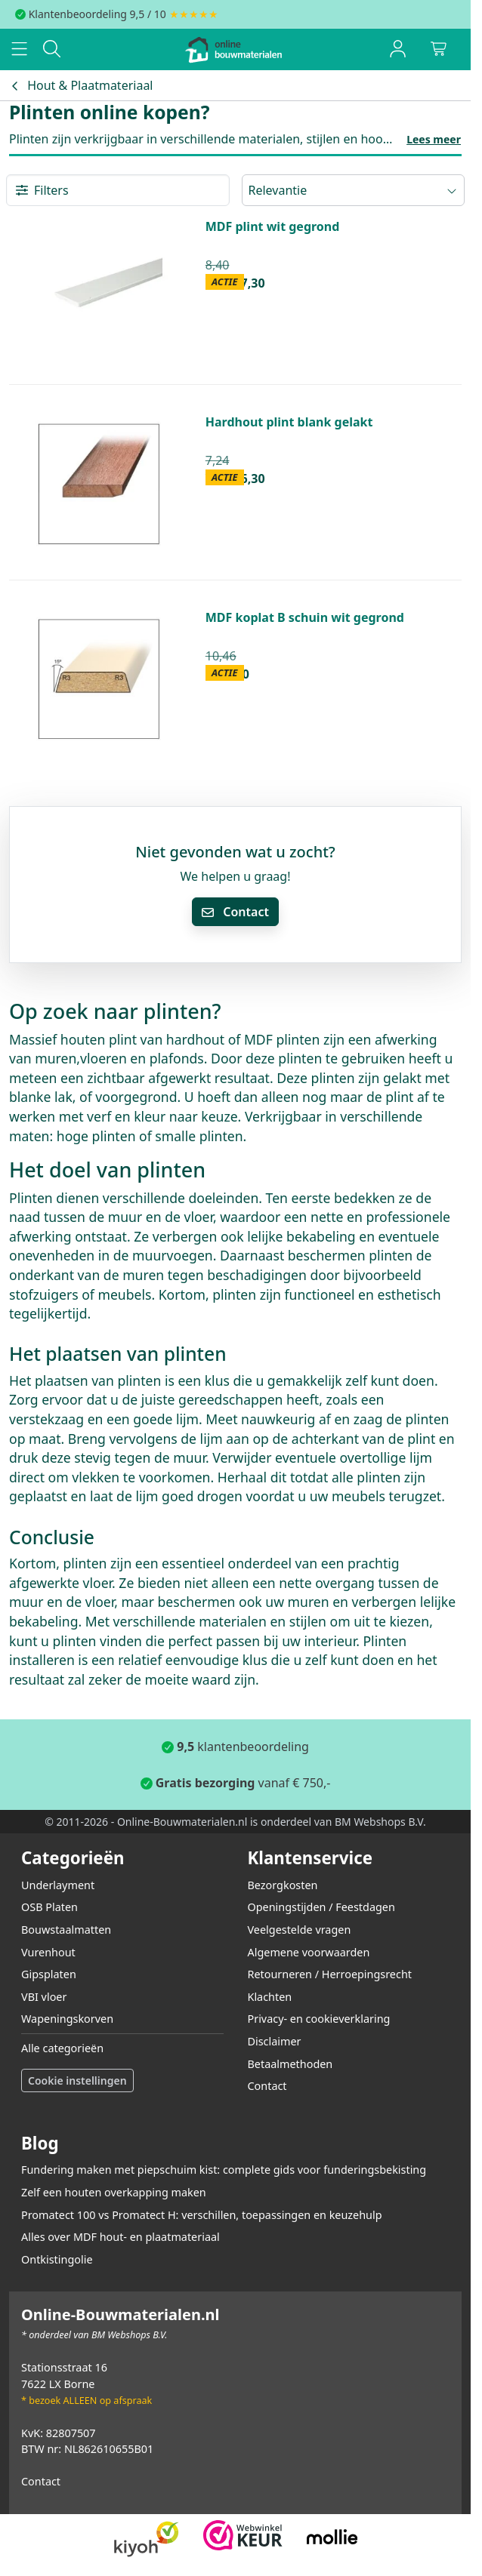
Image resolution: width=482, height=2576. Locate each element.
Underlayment (57, 1885)
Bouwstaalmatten (66, 1929)
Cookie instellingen (77, 2080)
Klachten (270, 1997)
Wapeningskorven (67, 2018)
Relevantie (354, 190)
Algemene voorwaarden (309, 1952)
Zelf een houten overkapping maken (113, 2192)
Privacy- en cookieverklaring (319, 2018)
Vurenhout (48, 1952)
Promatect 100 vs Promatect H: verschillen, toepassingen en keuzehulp (201, 2215)
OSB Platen (49, 1907)
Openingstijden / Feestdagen (321, 1907)
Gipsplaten (48, 1974)
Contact (235, 911)
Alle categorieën (62, 2048)
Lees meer (433, 139)
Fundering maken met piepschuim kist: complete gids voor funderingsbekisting (223, 2169)
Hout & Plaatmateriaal (81, 85)
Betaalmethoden (290, 2064)
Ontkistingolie (57, 2259)
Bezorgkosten (283, 1885)
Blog (40, 2143)
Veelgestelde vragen (299, 1929)
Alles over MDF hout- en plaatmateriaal (120, 2237)
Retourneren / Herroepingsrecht (330, 1974)
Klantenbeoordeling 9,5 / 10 (97, 14)
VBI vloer (43, 1997)
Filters (42, 190)
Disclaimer (274, 2041)
